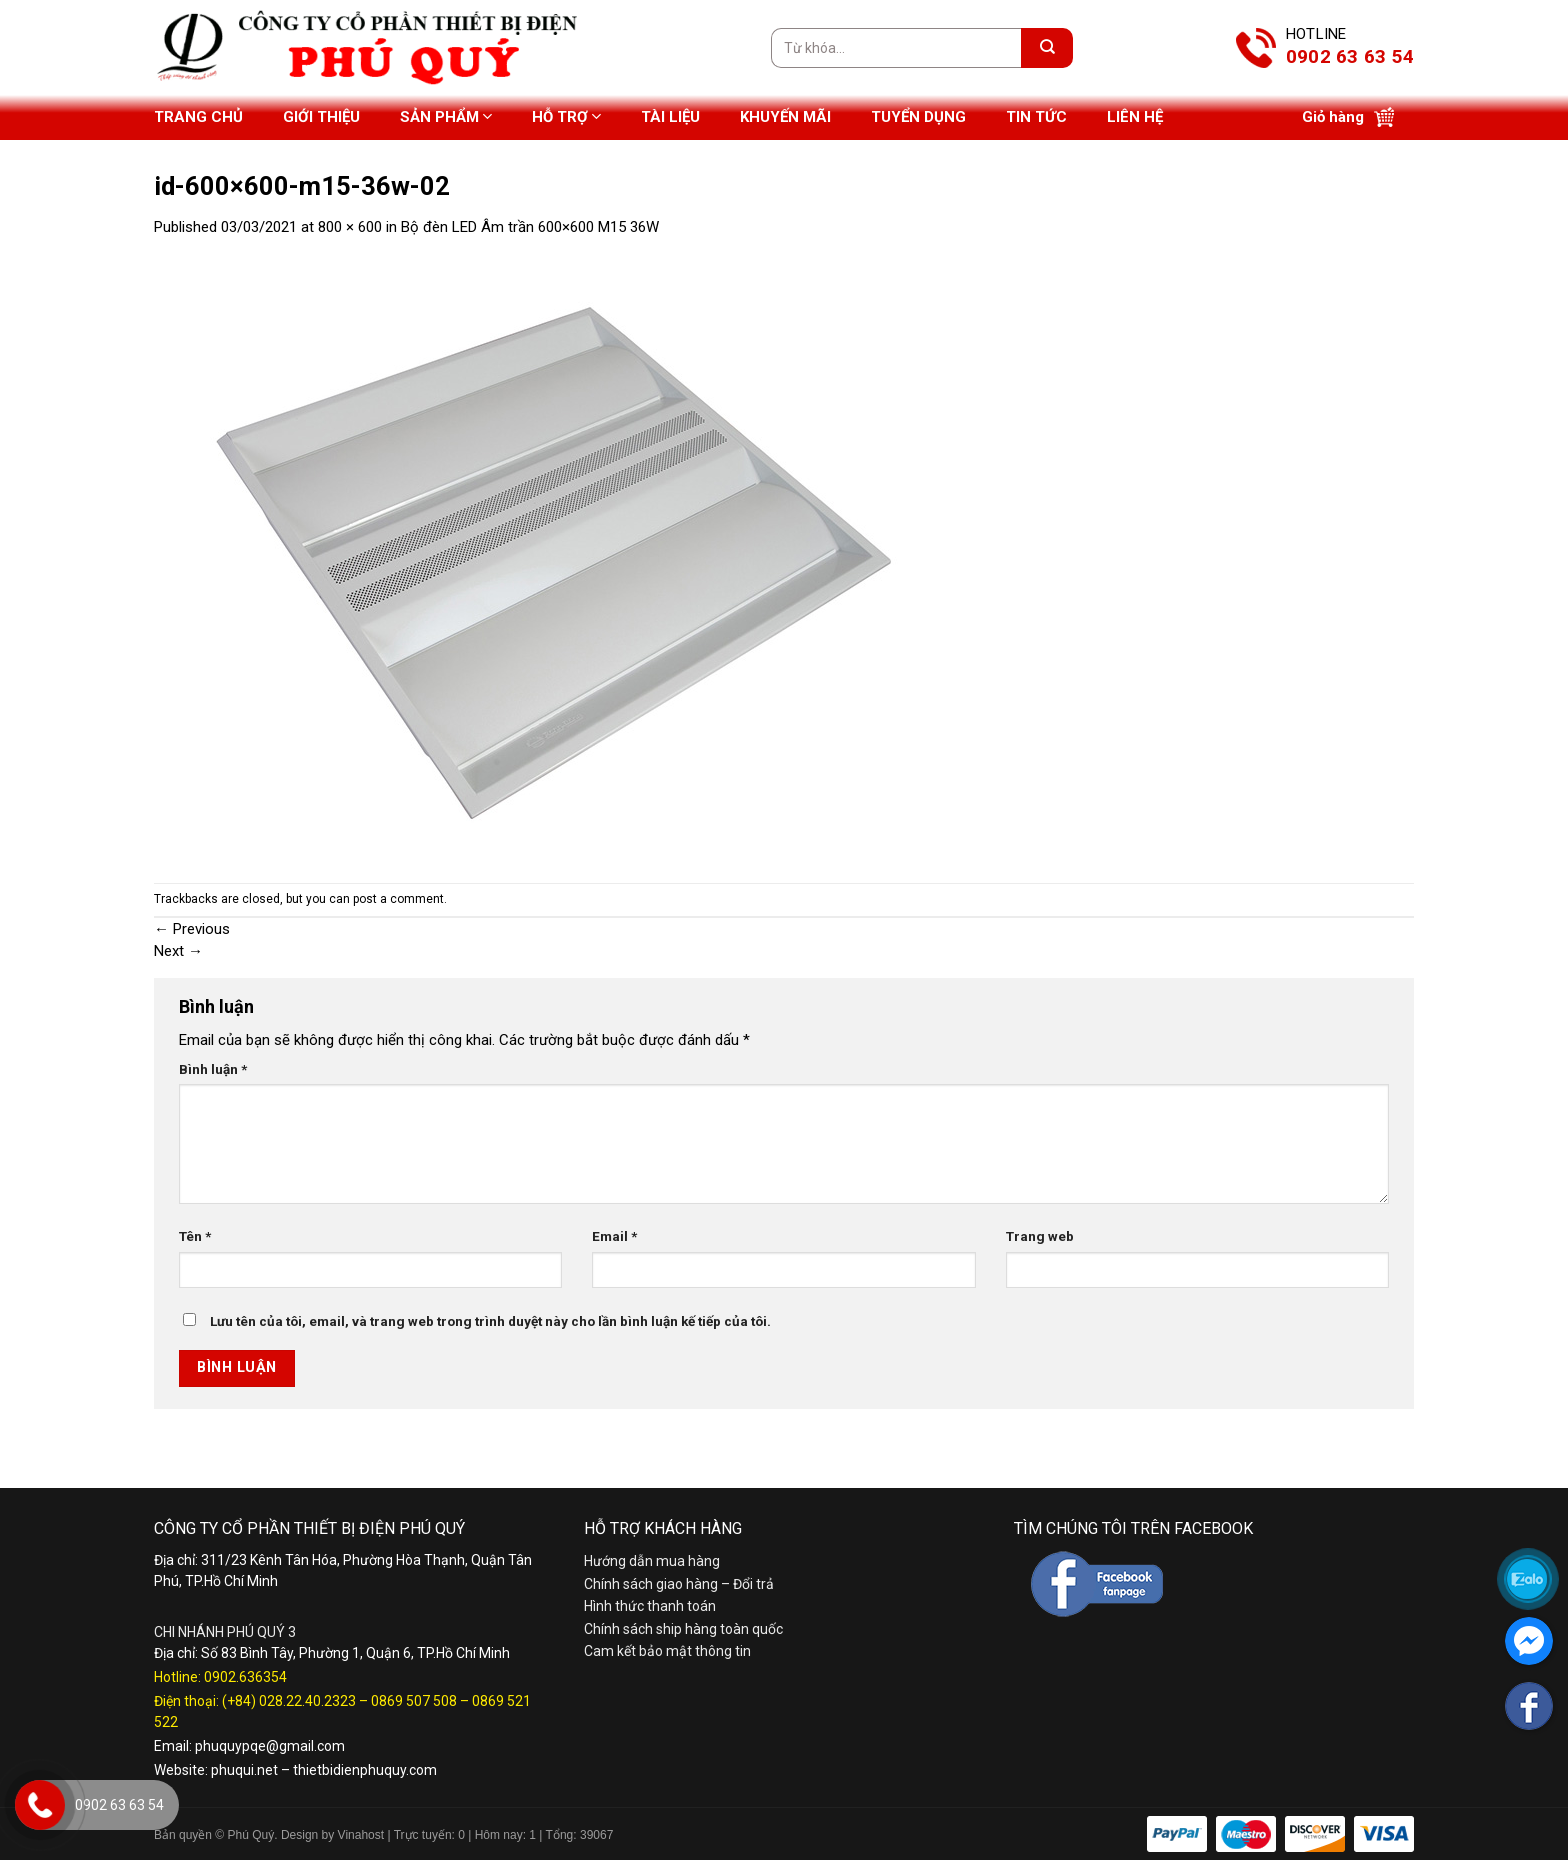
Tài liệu (670, 117)
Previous (192, 929)
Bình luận (213, 1069)
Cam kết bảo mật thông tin (667, 1651)
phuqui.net (244, 1770)
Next (178, 951)
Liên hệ (1135, 117)
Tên (195, 1236)
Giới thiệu (321, 117)
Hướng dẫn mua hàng (652, 1561)
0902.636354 (245, 1677)
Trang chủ (198, 117)
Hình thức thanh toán (650, 1606)
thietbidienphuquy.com (365, 1770)
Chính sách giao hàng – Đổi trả (679, 1584)
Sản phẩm (446, 116)
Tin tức (1036, 117)
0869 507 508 (414, 1701)
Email (614, 1236)
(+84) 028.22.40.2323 (289, 1701)
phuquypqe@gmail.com (270, 1746)
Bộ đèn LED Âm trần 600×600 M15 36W (530, 227)
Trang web (1040, 1236)
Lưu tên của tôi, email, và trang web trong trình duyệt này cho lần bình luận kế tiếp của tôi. (490, 1321)
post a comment (398, 899)
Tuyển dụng (918, 117)
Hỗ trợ (566, 116)
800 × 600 (350, 227)
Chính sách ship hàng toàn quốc (683, 1629)
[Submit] (1047, 48)
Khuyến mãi (785, 117)
